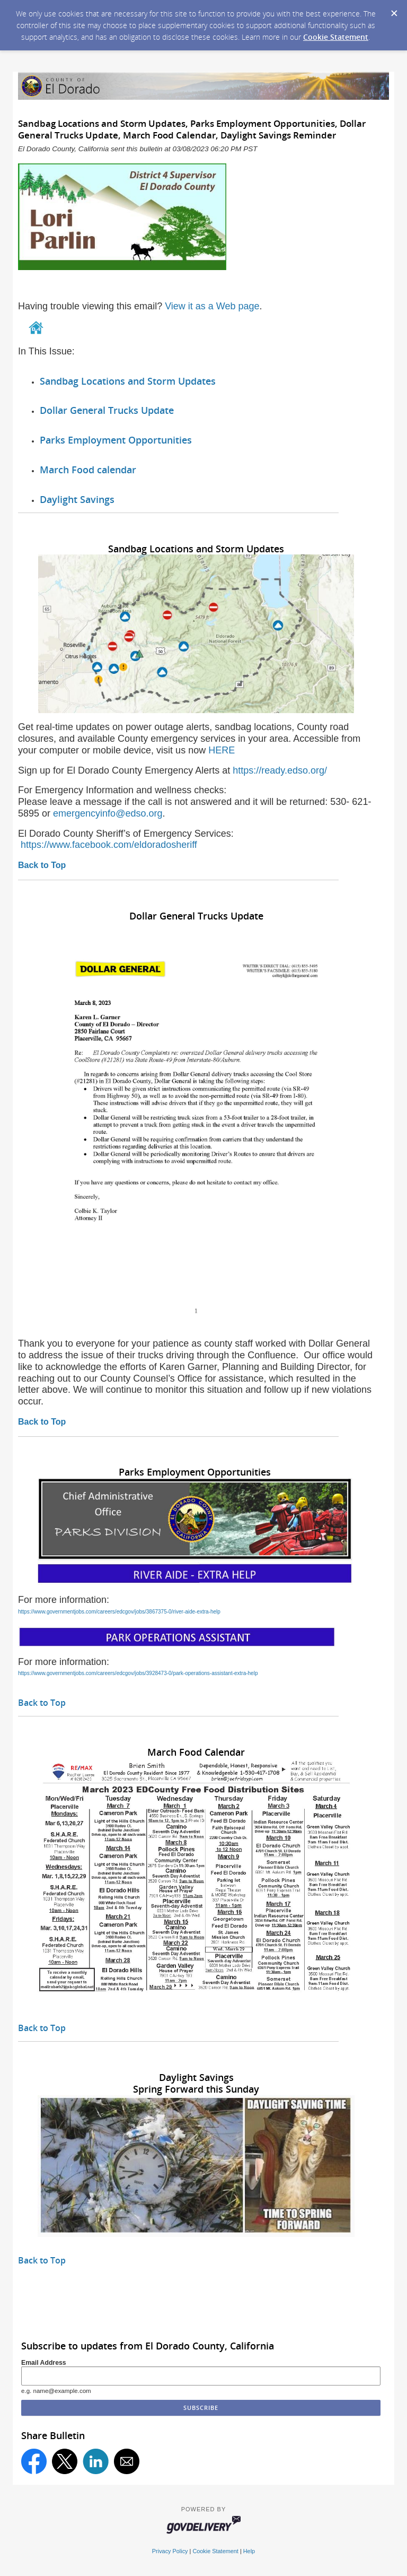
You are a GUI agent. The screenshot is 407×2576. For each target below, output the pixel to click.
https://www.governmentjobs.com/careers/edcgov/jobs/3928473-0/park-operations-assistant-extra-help (138, 1673)
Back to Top (42, 865)
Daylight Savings (77, 499)
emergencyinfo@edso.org (107, 813)
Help (249, 2551)
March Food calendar (88, 469)
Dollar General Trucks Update (107, 410)
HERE (222, 750)
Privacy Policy (170, 2551)
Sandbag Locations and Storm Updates (128, 381)
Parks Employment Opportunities (116, 439)
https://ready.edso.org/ (280, 770)
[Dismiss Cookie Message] (394, 10)
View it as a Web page (212, 306)
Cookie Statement (335, 37)
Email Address (43, 2362)
